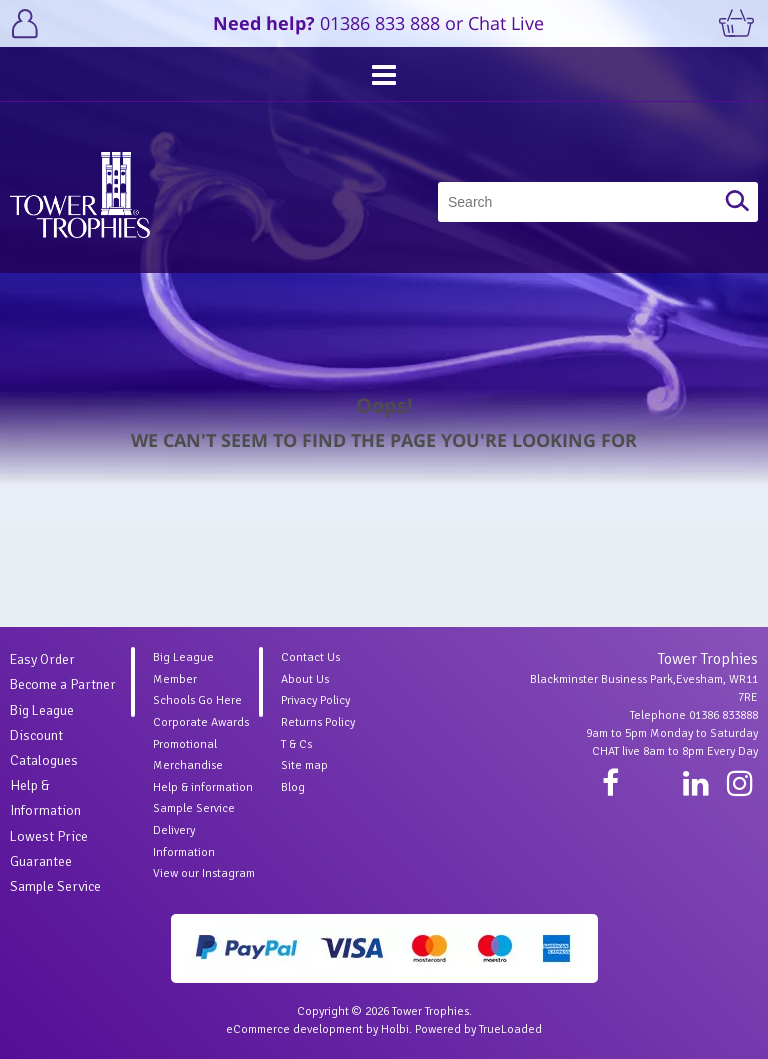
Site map (304, 765)
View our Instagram (204, 873)
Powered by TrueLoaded (478, 1029)
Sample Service (55, 886)
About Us (305, 679)
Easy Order (42, 659)
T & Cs (296, 744)
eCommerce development (294, 1029)
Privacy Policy (315, 700)
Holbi (395, 1029)
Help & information (203, 787)
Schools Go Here (197, 700)
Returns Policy (318, 722)
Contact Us (310, 657)
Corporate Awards (201, 722)
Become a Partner (63, 684)
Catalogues (44, 760)
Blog (293, 787)
